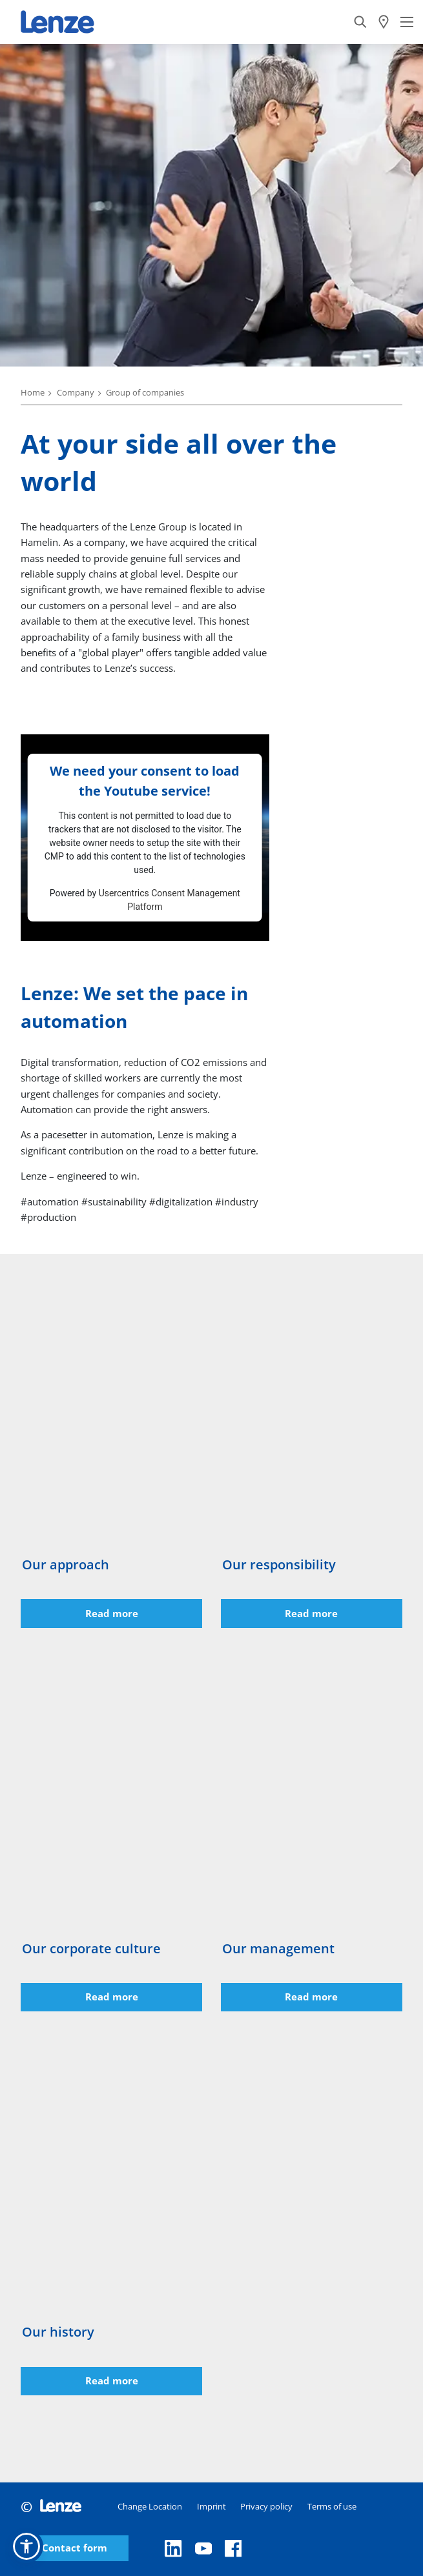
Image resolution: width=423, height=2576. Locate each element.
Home (33, 392)
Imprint (211, 2506)
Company (75, 392)
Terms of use (331, 2506)
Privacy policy (266, 2506)
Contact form (74, 2548)
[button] (26, 2546)
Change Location (150, 2506)
